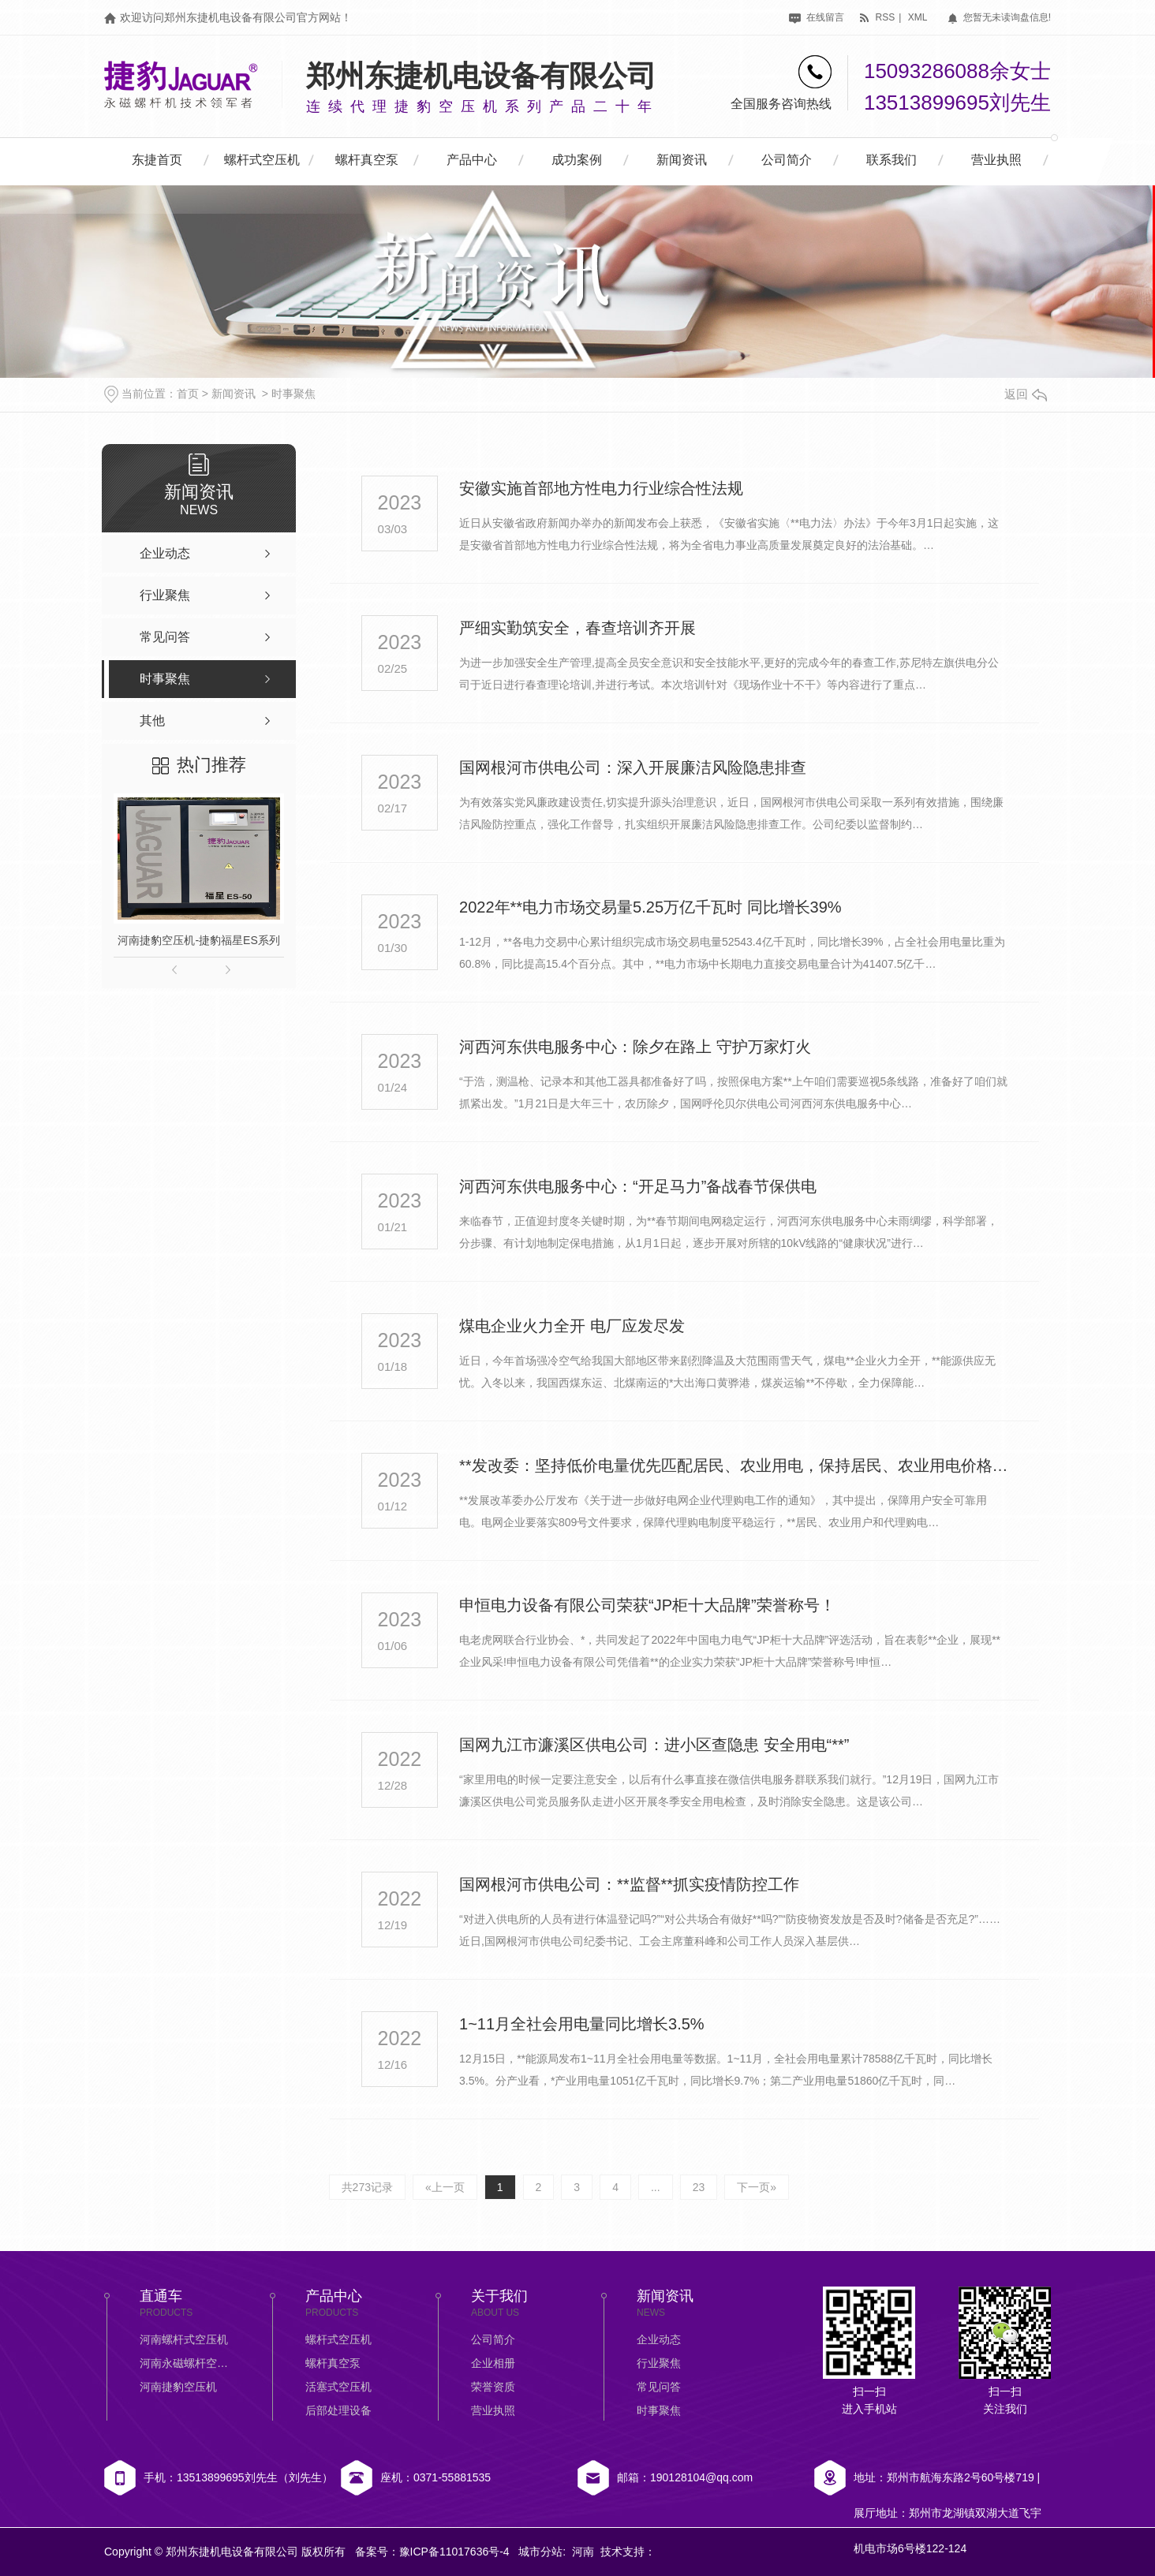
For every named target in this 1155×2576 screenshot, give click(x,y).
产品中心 (472, 159)
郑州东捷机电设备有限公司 (481, 76)
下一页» (756, 2187)
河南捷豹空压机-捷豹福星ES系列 (198, 940)
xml (918, 17)
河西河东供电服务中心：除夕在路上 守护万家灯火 (635, 1046)
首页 (188, 393)
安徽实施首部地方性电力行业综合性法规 (601, 488)
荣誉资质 (493, 2386)
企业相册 (493, 2363)
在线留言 (816, 17)
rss (876, 17)
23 (699, 2187)
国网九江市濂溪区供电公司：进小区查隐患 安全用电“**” (654, 1744)
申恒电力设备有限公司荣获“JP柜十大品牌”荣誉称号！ (647, 1605)
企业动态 (659, 2339)
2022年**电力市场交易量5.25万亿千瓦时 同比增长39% (650, 907)
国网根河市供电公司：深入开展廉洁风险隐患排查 (632, 767)
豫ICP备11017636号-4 (454, 2551)
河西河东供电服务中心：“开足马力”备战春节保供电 (638, 1186)
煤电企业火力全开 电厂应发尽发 (572, 1326)
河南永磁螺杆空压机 (187, 2363)
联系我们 (891, 159)
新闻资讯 (681, 159)
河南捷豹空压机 (178, 2386)
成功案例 (576, 159)
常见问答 (659, 2386)
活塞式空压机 (338, 2386)
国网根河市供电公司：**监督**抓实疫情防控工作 (629, 1884)
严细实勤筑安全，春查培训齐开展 (577, 628)
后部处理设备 (338, 2410)
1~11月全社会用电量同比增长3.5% (582, 2024)
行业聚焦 (659, 2363)
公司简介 (786, 159)
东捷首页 (157, 159)
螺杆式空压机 (262, 159)
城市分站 (540, 2551)
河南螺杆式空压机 (184, 2339)
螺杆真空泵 (366, 159)
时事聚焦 (293, 393)
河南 (583, 2551)
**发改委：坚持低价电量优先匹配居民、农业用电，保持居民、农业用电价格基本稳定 (734, 1465)
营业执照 (996, 159)
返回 (1025, 394)
